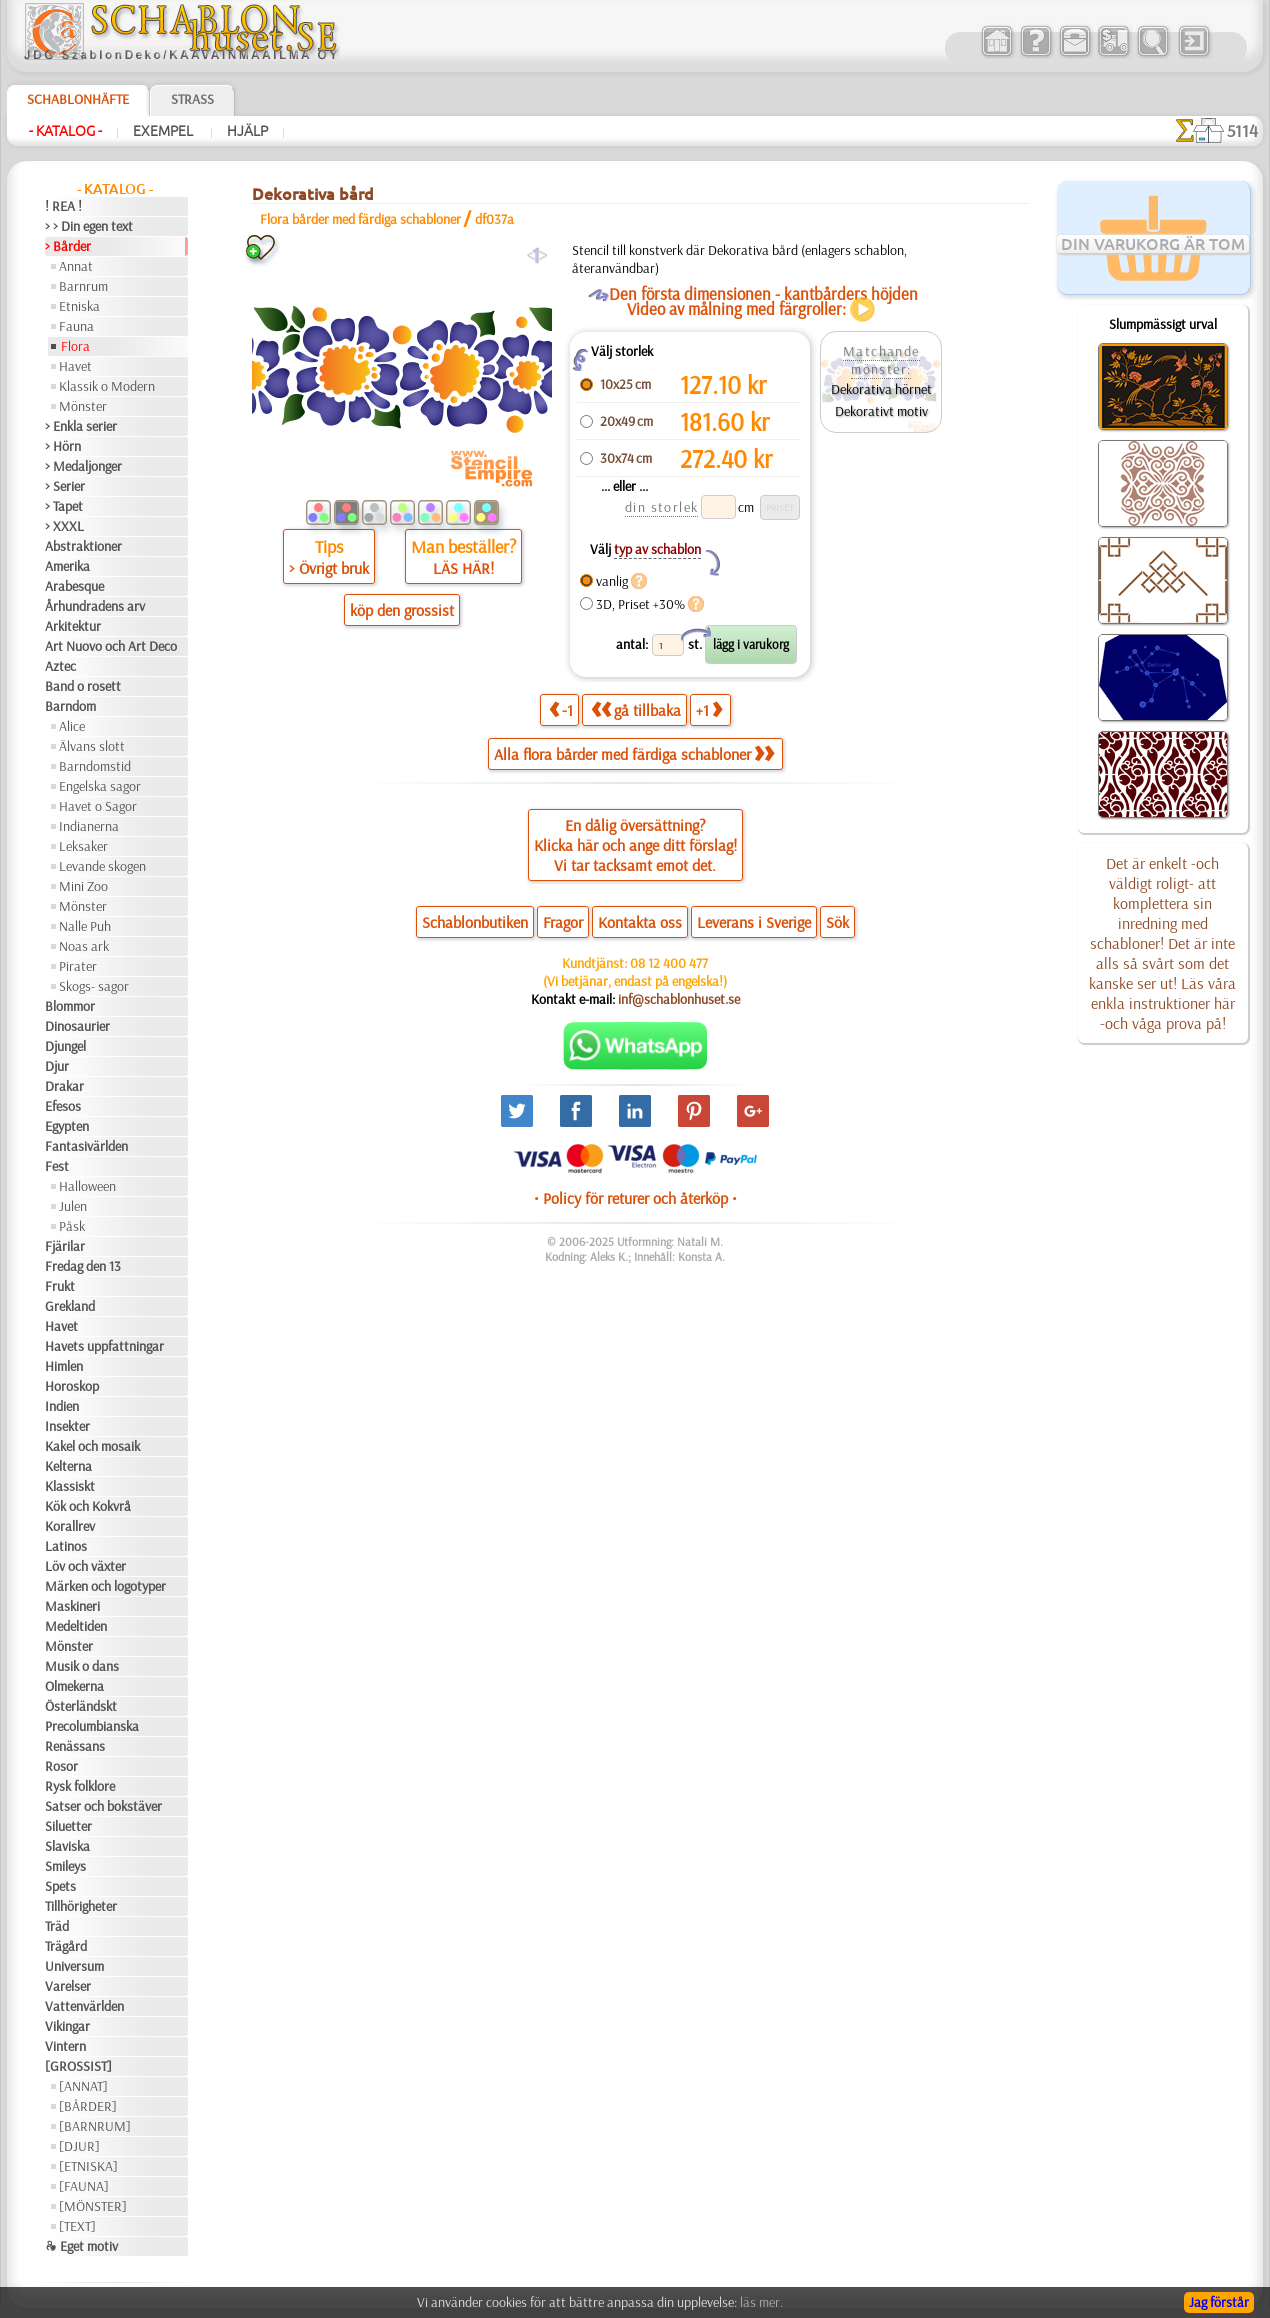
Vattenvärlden (84, 2006)
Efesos (63, 1106)
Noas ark (84, 946)
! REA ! (63, 206)
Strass (192, 99)
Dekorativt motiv (881, 411)
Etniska (79, 306)
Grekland (70, 1306)
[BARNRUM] (95, 2126)
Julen (73, 1206)
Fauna (76, 326)
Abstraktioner (83, 546)
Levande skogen (102, 866)
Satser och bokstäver (103, 1806)
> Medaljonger (83, 466)
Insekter (67, 1426)
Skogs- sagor (94, 986)
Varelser (68, 1986)
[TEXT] (77, 2226)
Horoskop (72, 1386)
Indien (62, 1406)
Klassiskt (70, 1486)
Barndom (70, 706)
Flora (75, 346)
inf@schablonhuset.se (679, 999)
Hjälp (247, 131)
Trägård (66, 1946)
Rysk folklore (80, 1786)
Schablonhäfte (78, 99)
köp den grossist (402, 610)
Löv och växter (85, 1566)
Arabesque (74, 586)
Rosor (61, 1766)
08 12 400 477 (669, 963)
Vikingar (67, 2026)
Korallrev (70, 1526)
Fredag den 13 (83, 1266)
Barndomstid (95, 766)
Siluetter (68, 1826)
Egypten (67, 1126)
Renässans (75, 1746)
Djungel (65, 1046)
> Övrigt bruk (329, 568)
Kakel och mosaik (92, 1446)
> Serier (65, 486)
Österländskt (81, 1706)
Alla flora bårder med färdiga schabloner (634, 754)
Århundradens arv (95, 606)
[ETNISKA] (88, 2166)
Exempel (164, 131)
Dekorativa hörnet (881, 389)
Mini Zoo (83, 886)
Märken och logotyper (105, 1586)
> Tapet (64, 506)
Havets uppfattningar (104, 1346)
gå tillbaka (636, 709)
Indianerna (89, 826)
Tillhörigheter (81, 1906)
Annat (76, 266)
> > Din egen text (89, 226)
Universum (74, 1966)
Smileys (65, 1866)
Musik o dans (82, 1666)
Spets (60, 1886)
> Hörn (63, 446)
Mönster (83, 406)
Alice (72, 726)
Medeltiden (76, 1626)
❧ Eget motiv (81, 2246)
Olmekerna (74, 1686)
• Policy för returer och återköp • (635, 1198)
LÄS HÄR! (463, 568)
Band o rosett (83, 686)
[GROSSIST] (78, 2066)
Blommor (70, 1006)
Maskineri (72, 1606)
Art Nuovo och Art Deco (111, 646)
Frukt (60, 1286)
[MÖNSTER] (93, 2206)
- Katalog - (65, 131)
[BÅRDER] (88, 2106)
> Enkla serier (81, 426)
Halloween (87, 1186)
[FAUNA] (84, 2186)
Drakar (64, 1086)
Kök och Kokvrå (88, 1506)
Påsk (72, 1226)
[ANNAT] (83, 2086)
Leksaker (83, 846)
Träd (57, 1926)
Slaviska (67, 1846)
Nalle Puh (85, 926)
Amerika (67, 566)
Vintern (65, 2046)
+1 (709, 709)
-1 (561, 709)
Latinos (66, 1546)
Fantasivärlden (86, 1146)
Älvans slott (92, 746)
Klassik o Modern (107, 386)
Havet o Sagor (98, 806)
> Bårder (68, 246)
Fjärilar (65, 1246)
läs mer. (761, 2302)
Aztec (60, 666)
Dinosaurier (77, 1026)
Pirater (78, 966)
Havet (75, 366)
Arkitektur (73, 626)
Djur (57, 1066)
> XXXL (64, 526)
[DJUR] (79, 2146)
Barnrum (83, 286)
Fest (57, 1166)
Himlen (64, 1366)
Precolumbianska (92, 1726)
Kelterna (68, 1466)
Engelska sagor (100, 786)
